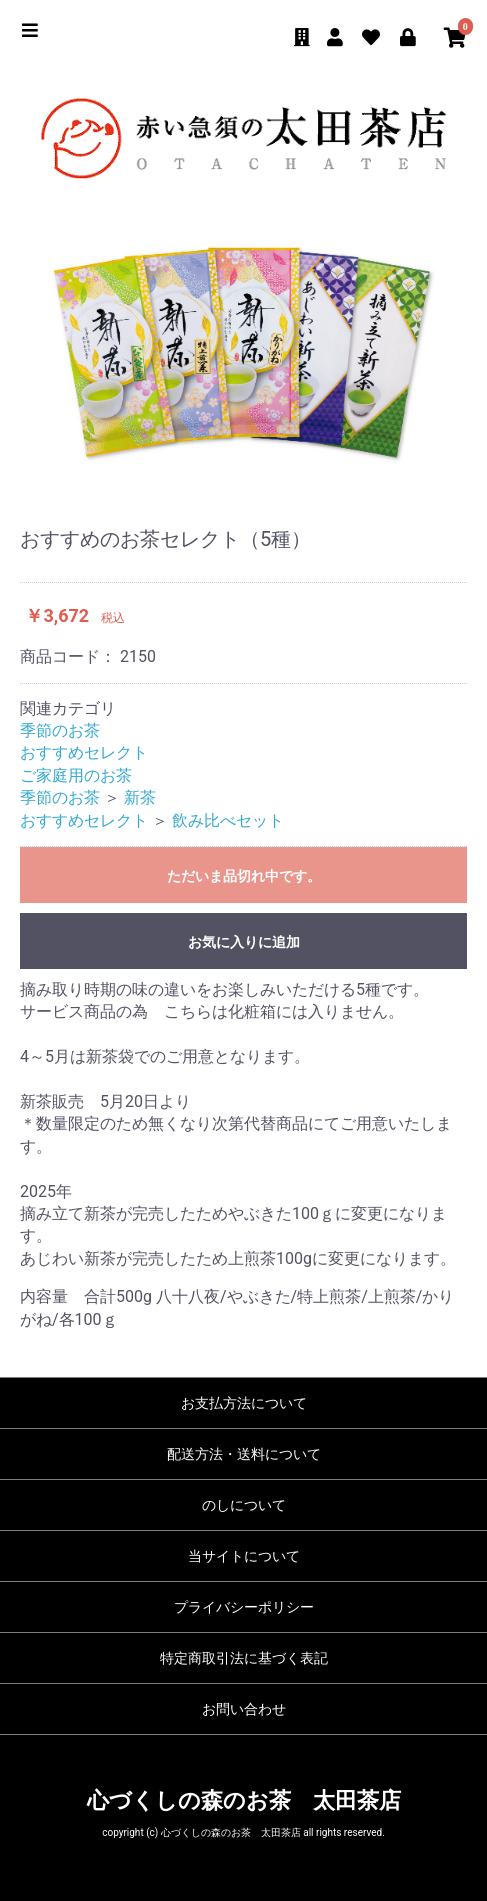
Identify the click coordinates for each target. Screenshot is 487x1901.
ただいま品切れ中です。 (244, 876)
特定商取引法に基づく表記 (244, 1658)
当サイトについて (244, 1556)
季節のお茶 (60, 730)
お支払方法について (244, 1403)
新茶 (140, 797)
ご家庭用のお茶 (76, 775)
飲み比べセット (228, 820)
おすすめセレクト (84, 752)
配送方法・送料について (244, 1454)
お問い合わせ (244, 1709)
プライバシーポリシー (244, 1607)
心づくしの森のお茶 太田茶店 (244, 1800)
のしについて (244, 1505)
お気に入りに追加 (244, 942)
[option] (243, 356)
